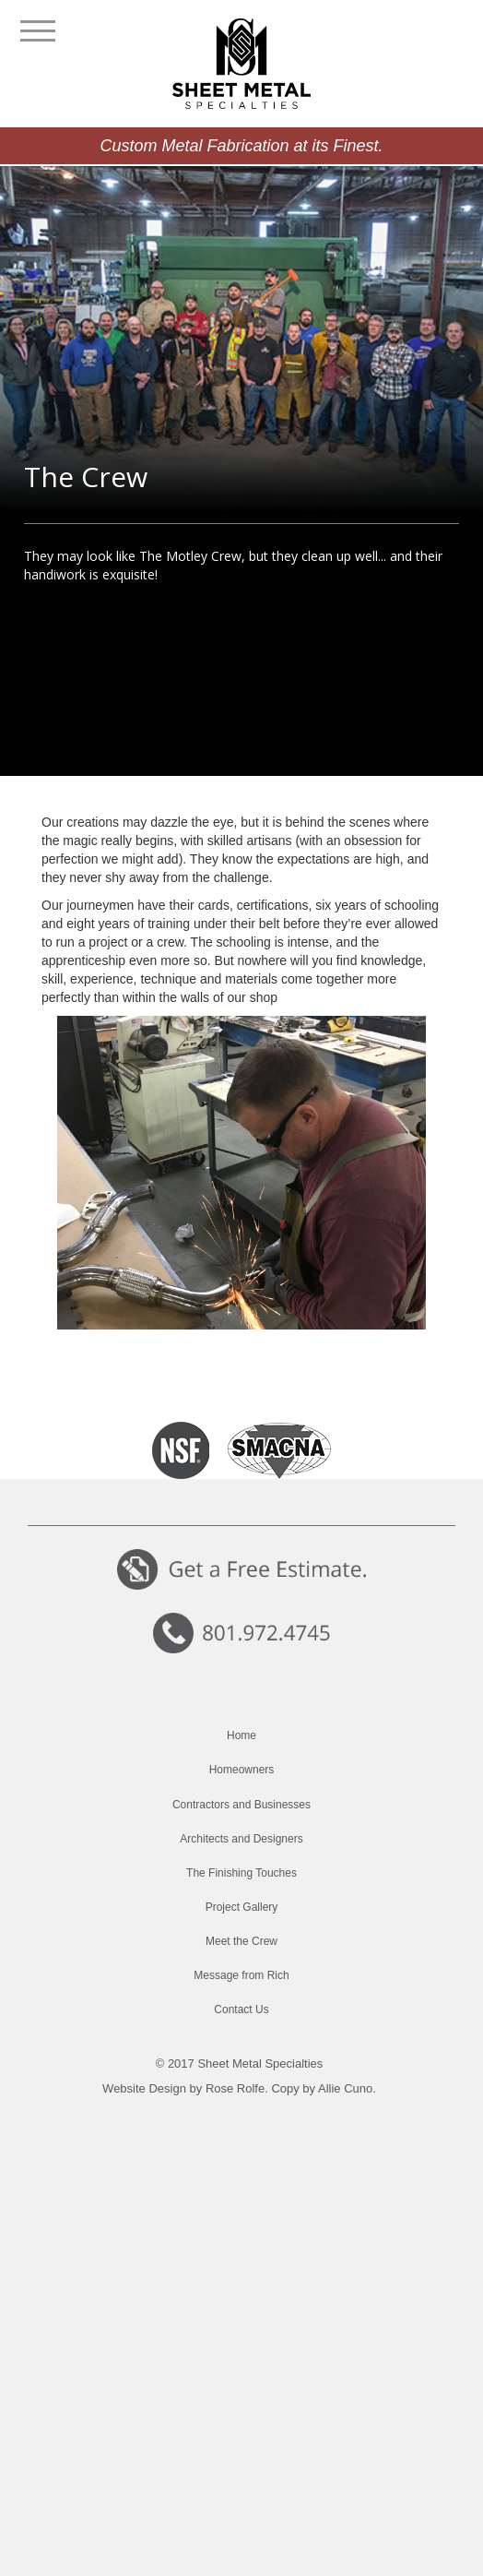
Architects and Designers (241, 1838)
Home (241, 1735)
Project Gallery (242, 1907)
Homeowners (242, 1769)
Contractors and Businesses (241, 1804)
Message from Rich (241, 1975)
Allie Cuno (345, 2088)
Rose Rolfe (235, 2088)
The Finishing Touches (241, 1872)
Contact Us (241, 2009)
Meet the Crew (241, 1941)
